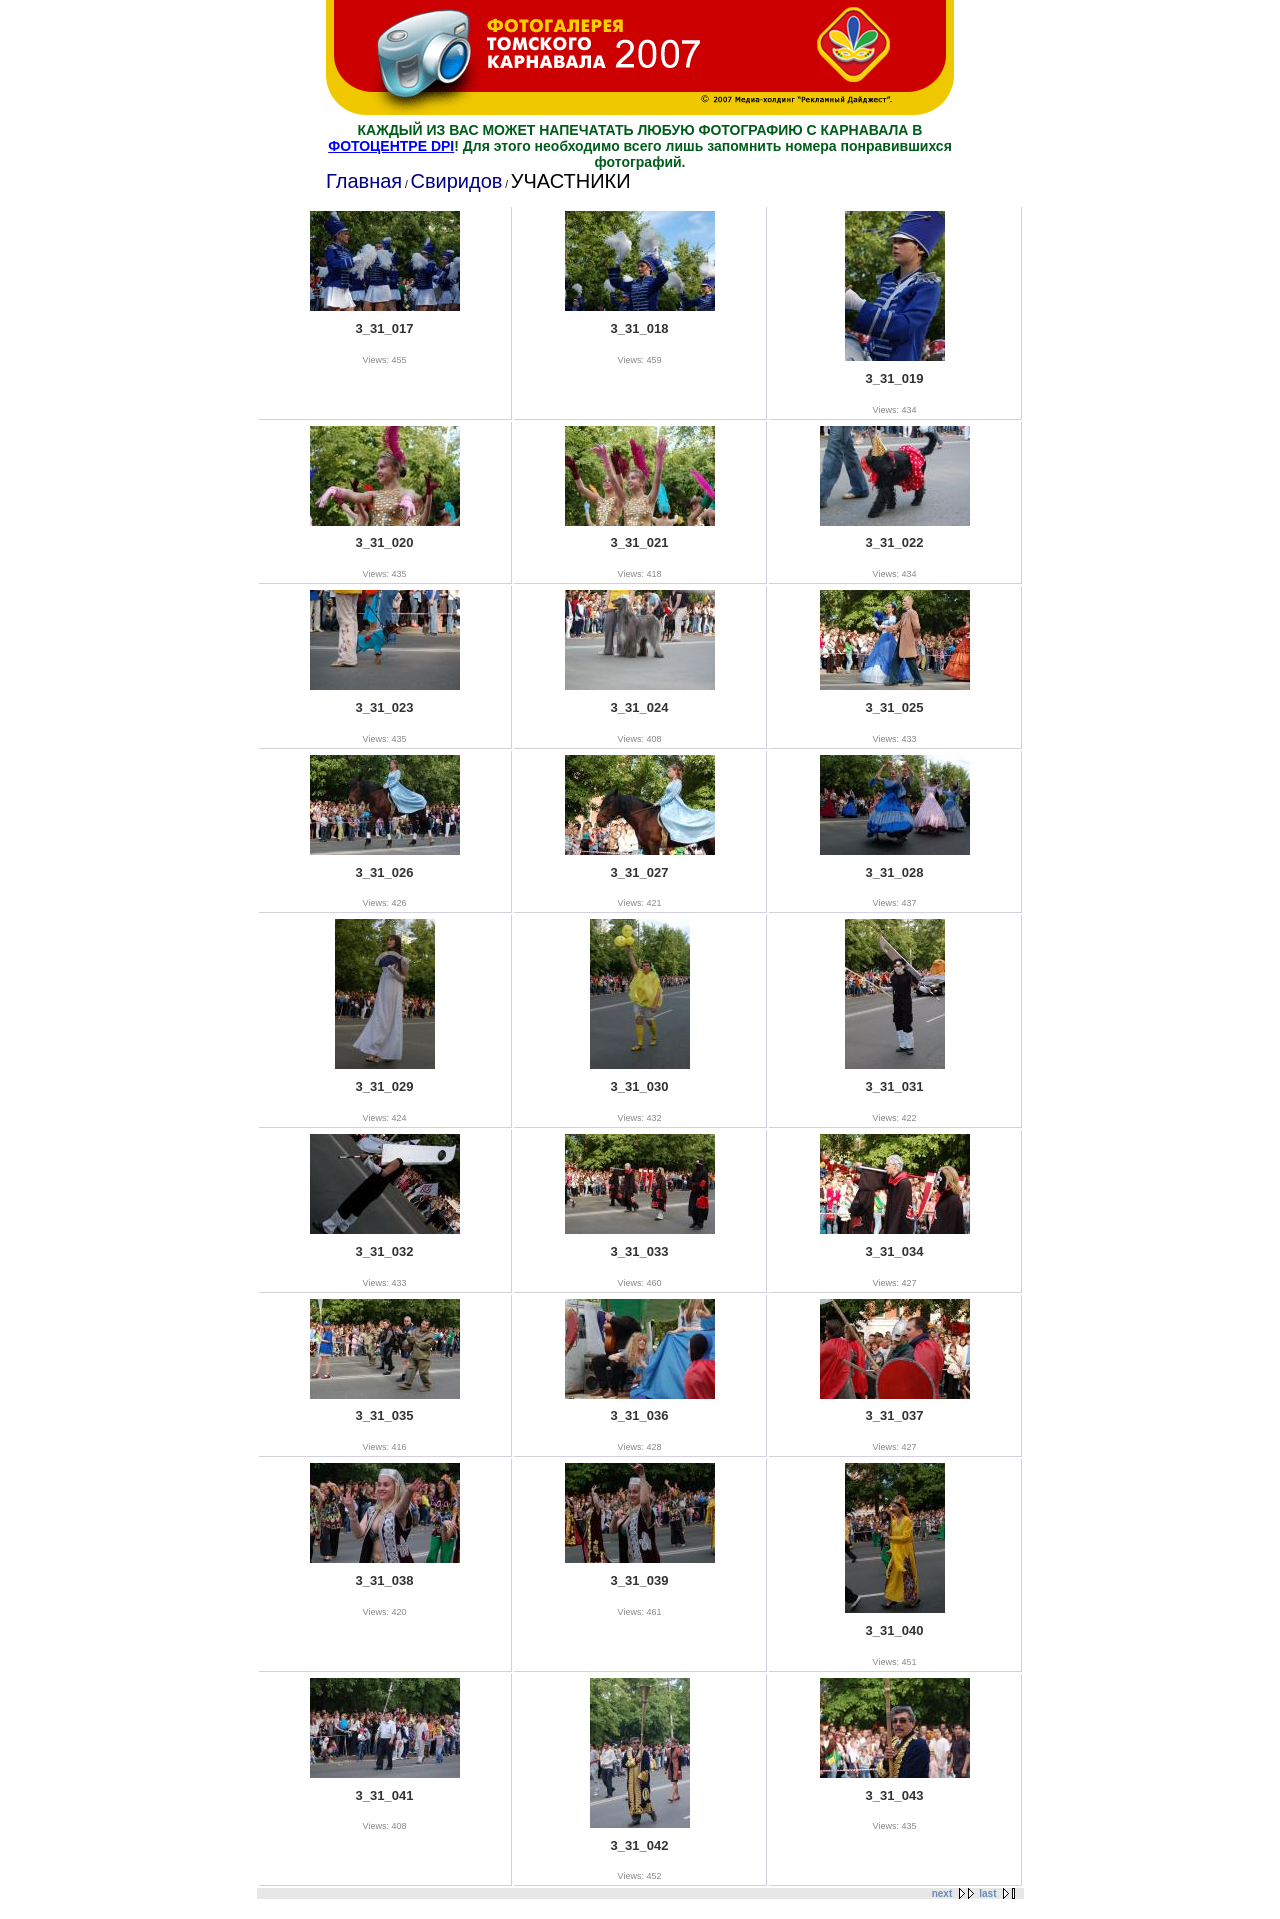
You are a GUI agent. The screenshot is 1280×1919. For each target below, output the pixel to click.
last (987, 1893)
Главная (364, 181)
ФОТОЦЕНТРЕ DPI (391, 146)
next (942, 1893)
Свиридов (456, 181)
